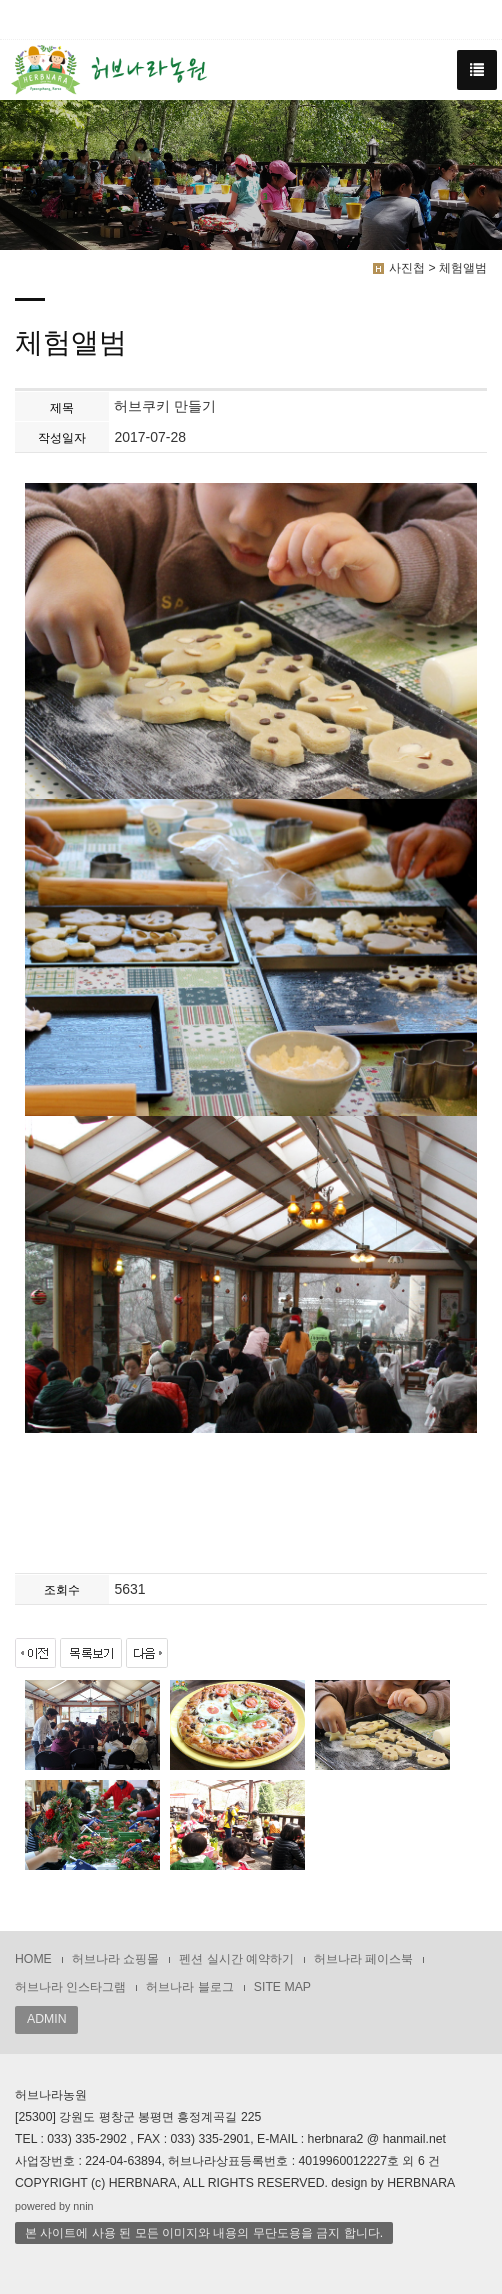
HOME (33, 1959)
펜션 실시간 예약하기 (236, 1959)
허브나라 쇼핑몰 (115, 1959)
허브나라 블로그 (189, 1987)
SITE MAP (282, 1987)
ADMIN (46, 2019)
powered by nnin (54, 2206)
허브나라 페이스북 (363, 1959)
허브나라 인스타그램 (70, 1987)
